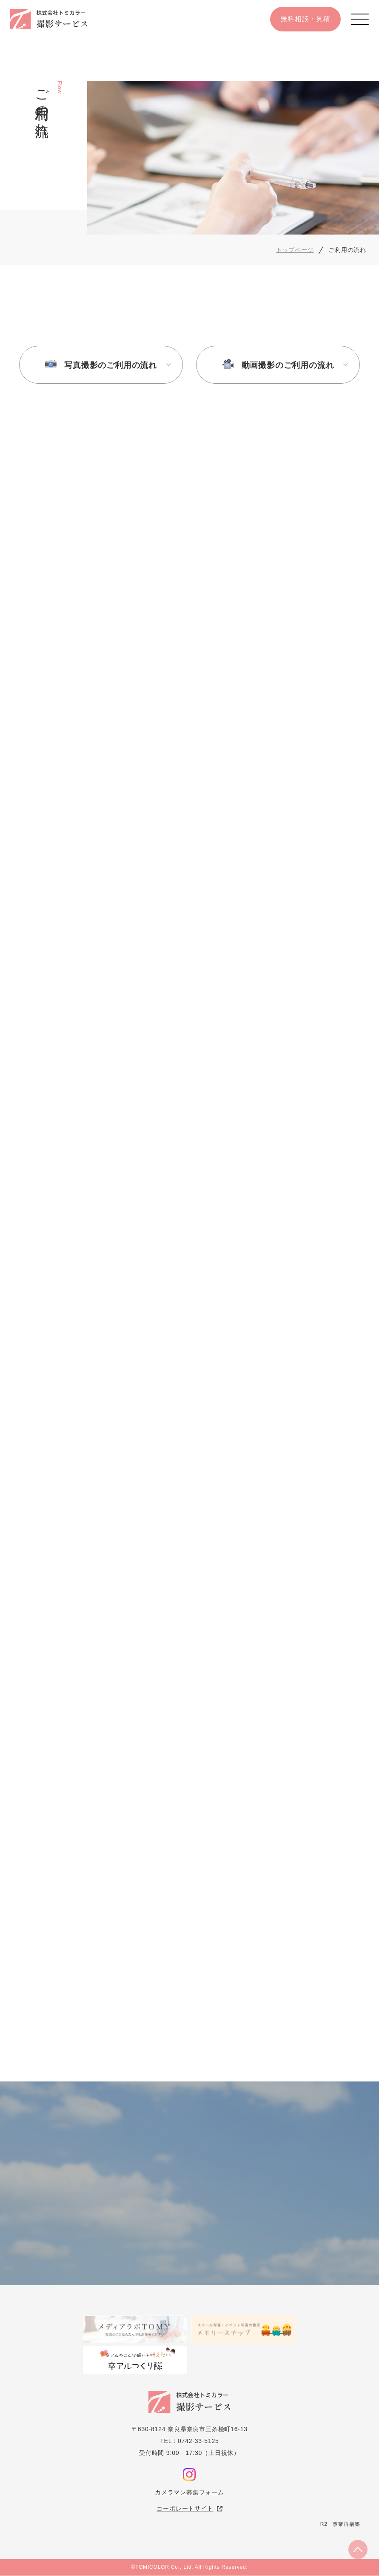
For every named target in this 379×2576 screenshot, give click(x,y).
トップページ (295, 249)
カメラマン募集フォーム (189, 2492)
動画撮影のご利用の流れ (288, 365)
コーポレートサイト (185, 2508)
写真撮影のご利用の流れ (110, 365)
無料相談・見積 (305, 19)
